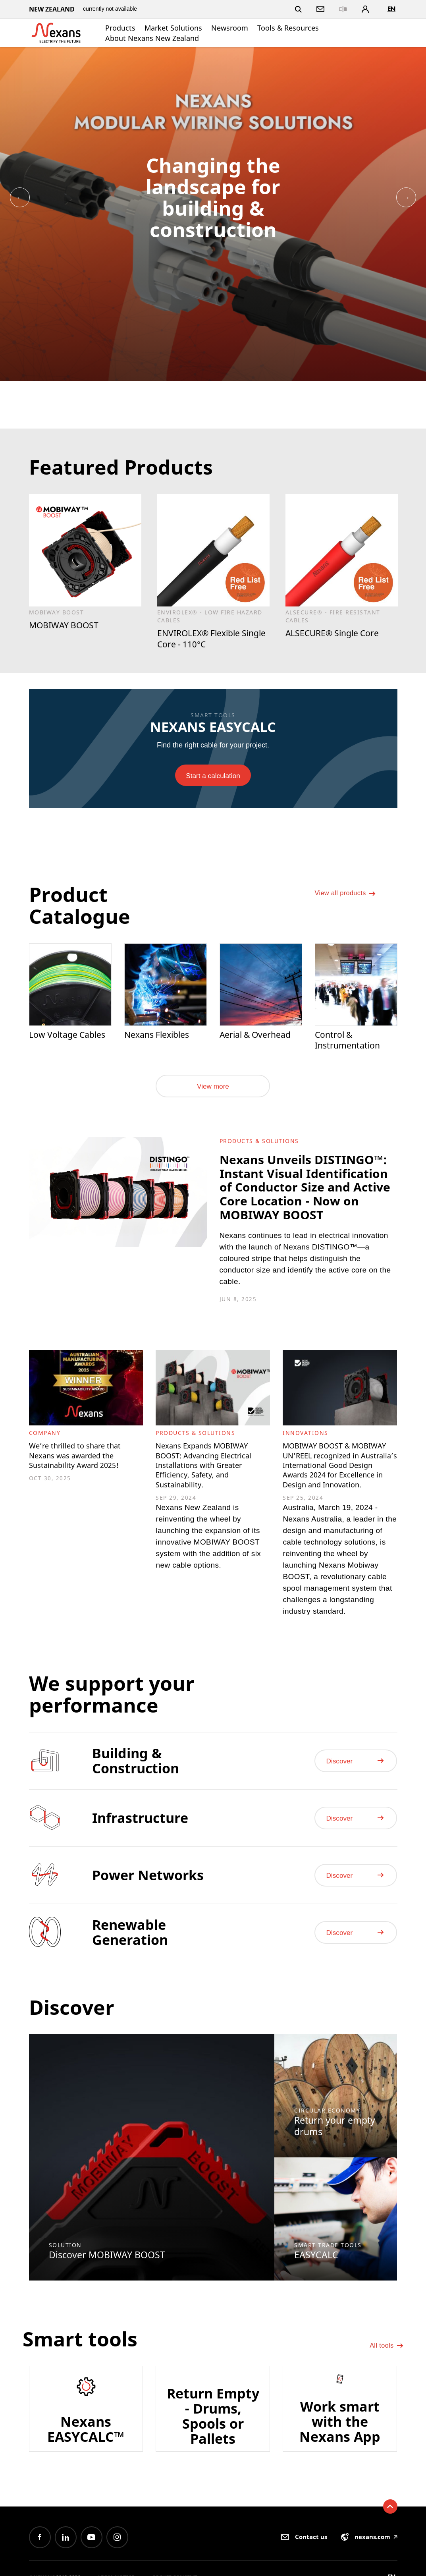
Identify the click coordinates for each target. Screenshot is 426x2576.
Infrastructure (140, 1881)
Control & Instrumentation (350, 1043)
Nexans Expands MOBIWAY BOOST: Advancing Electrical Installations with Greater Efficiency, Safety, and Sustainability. (210, 1503)
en (391, 9)
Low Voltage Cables (55, 1043)
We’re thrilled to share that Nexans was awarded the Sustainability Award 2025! (84, 1492)
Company (45, 1460)
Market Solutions (173, 27)
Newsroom (229, 27)
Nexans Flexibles (159, 1037)
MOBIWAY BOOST (67, 626)
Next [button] (406, 197)
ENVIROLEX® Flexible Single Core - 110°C (202, 640)
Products (120, 27)
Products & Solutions (259, 1146)
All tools (385, 2408)
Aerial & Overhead (259, 1037)
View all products (350, 902)
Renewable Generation (130, 1995)
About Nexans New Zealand (152, 38)
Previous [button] (20, 197)
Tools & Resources (288, 27)
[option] (213, 214)
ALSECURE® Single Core (337, 634)
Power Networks (148, 1938)
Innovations (305, 1460)
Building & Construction (135, 1824)
